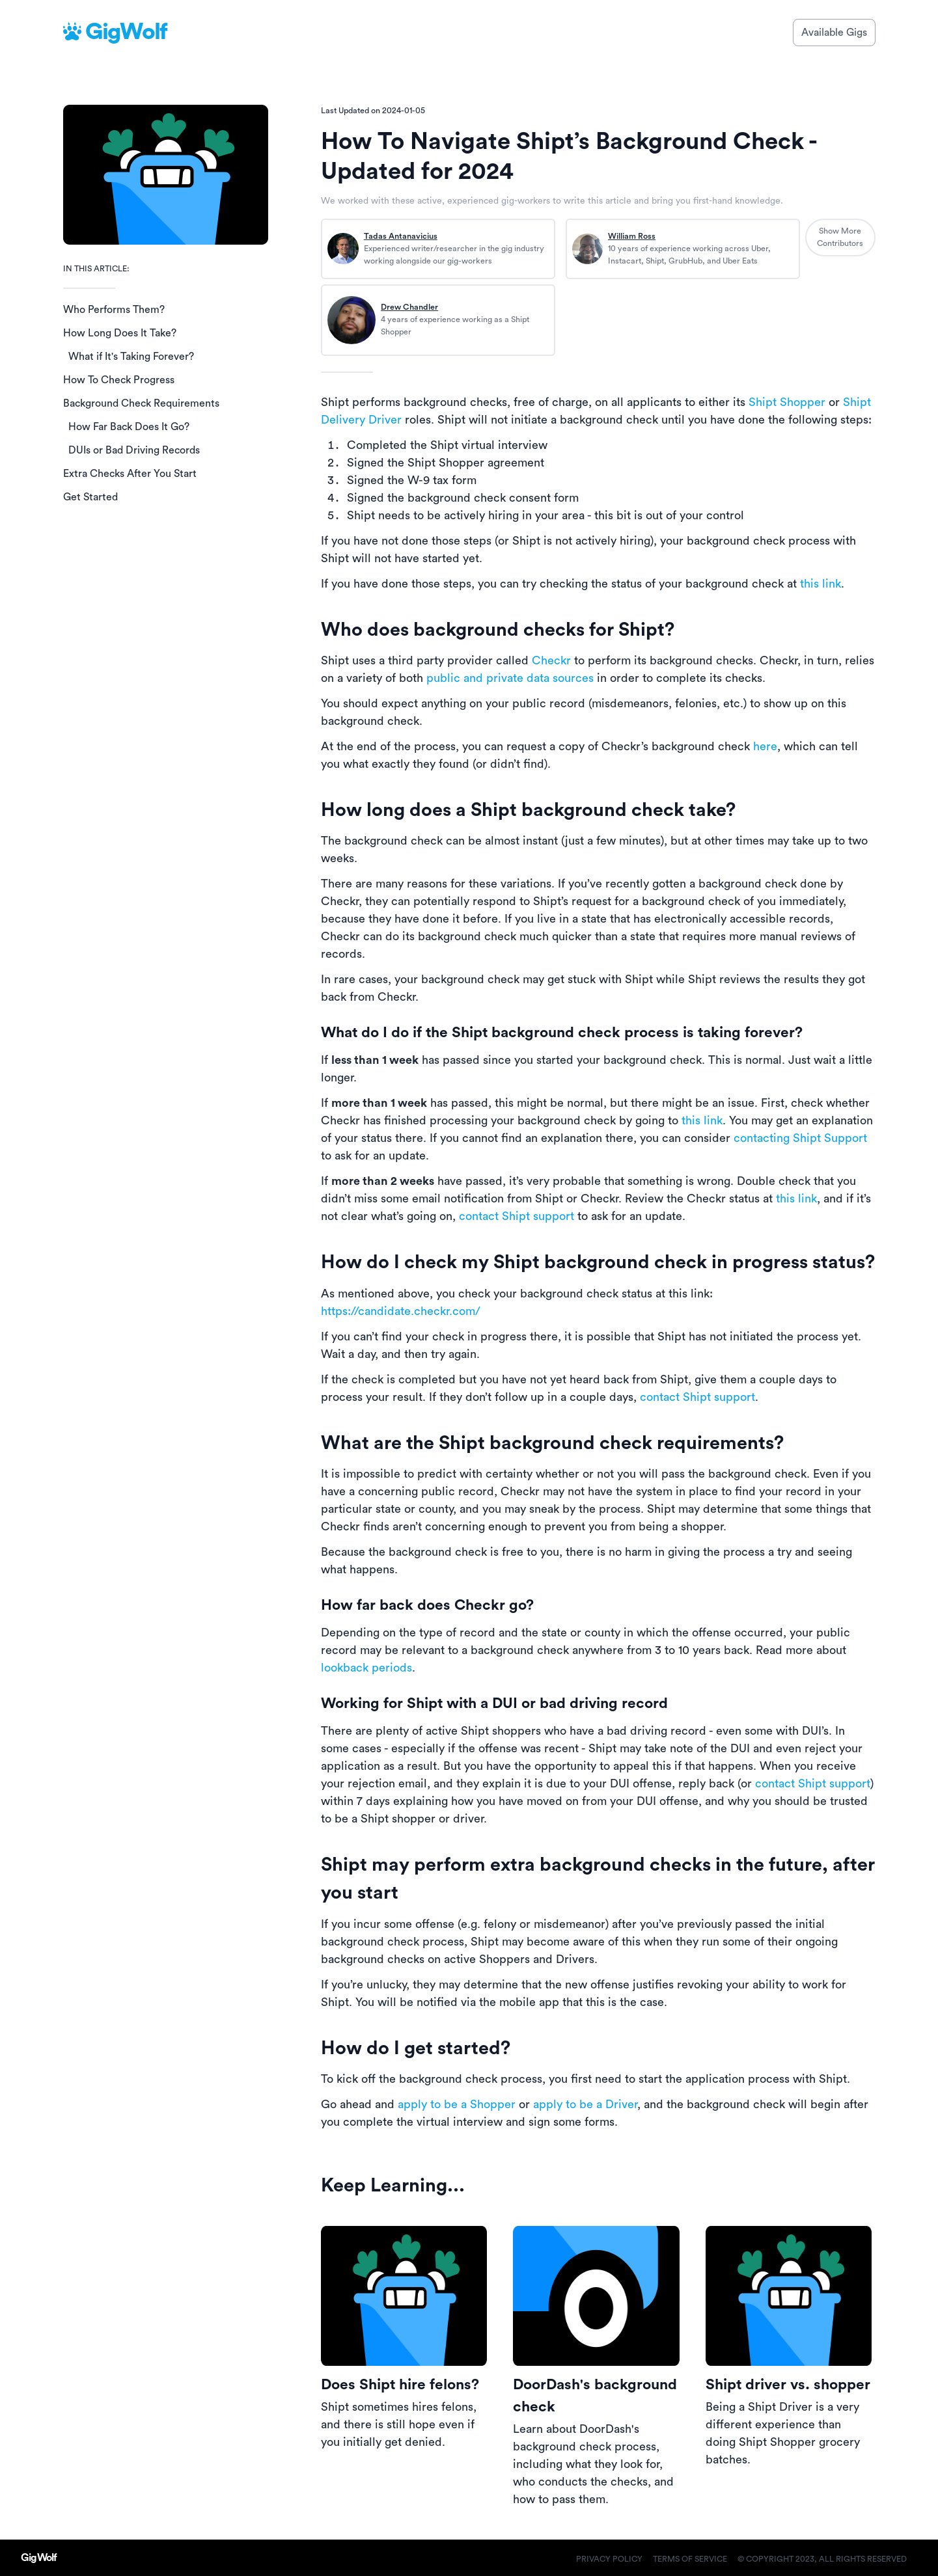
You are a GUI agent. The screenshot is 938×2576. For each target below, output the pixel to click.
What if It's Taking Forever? (131, 356)
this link (820, 584)
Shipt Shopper (787, 402)
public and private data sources (510, 678)
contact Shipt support (516, 1216)
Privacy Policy (609, 2559)
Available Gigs (834, 32)
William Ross (631, 236)
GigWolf (126, 32)
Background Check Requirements (141, 403)
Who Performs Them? (114, 310)
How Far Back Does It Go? (128, 427)
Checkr (551, 660)
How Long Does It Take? (119, 333)
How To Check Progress (118, 380)
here (765, 746)
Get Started (90, 497)
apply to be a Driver (585, 2104)
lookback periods (366, 1668)
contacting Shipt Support (800, 1138)
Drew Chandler (409, 307)
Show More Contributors (840, 237)
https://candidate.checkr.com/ (400, 1311)
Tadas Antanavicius (400, 236)
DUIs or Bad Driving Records (134, 450)
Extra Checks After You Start (130, 473)
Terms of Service (690, 2559)
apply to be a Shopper (457, 2104)
